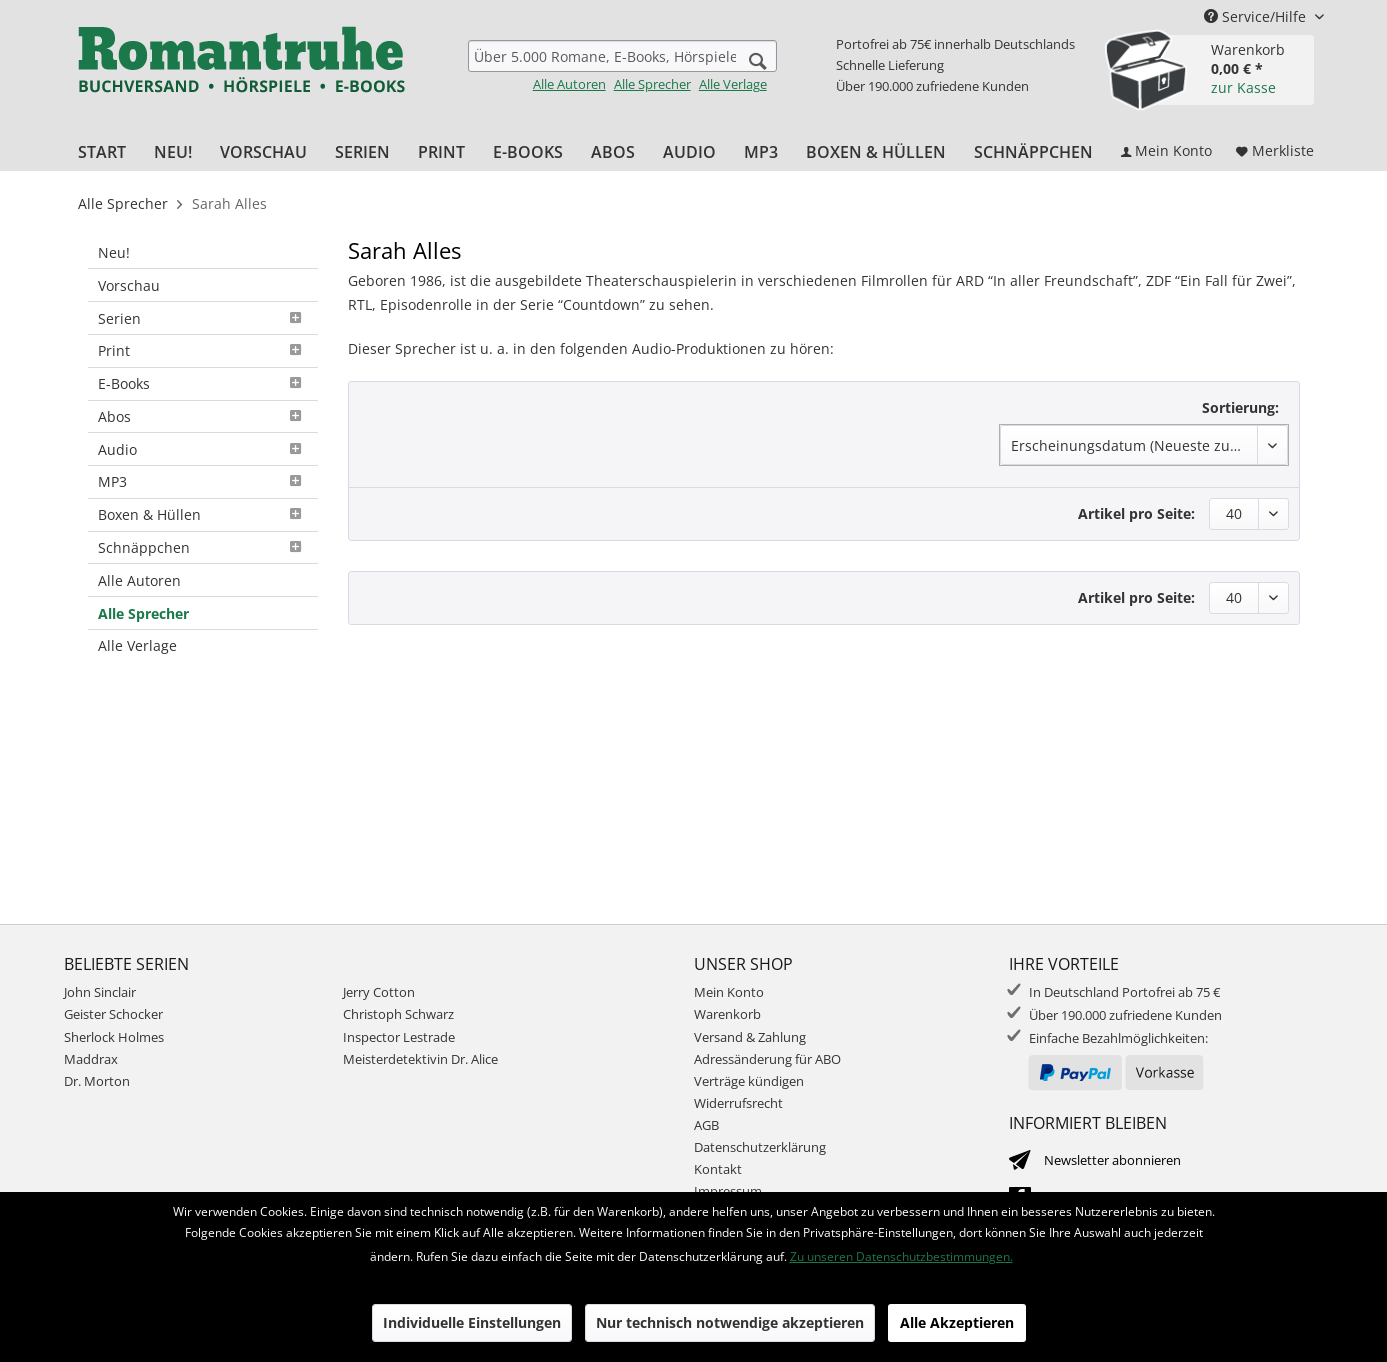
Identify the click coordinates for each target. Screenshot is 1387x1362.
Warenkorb (727, 1014)
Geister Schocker (113, 1014)
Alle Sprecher (652, 84)
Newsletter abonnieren (1112, 1160)
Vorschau (129, 285)
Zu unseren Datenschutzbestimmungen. (901, 1256)
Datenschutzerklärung (760, 1147)
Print (203, 350)
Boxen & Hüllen (203, 514)
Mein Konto (729, 992)
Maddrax (91, 1059)
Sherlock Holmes (114, 1037)
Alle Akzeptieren (957, 1322)
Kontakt (718, 1169)
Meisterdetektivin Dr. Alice (420, 1059)
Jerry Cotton (379, 992)
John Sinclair (100, 992)
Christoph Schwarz (398, 1014)
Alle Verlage (733, 84)
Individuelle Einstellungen (472, 1322)
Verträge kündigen (749, 1081)
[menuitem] (622, 66)
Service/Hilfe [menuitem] (1257, 16)
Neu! (114, 252)
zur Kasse (1243, 87)
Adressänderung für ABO (767, 1059)
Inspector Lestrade (399, 1037)
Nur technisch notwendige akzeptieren (730, 1322)
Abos (203, 416)
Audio (203, 449)
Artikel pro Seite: (1136, 513)
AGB (706, 1125)
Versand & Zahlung (750, 1037)
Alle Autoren (569, 84)
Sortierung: (1240, 407)
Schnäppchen (203, 547)
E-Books (203, 383)
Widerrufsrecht (738, 1103)
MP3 (203, 481)
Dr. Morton (97, 1081)
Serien (203, 318)
